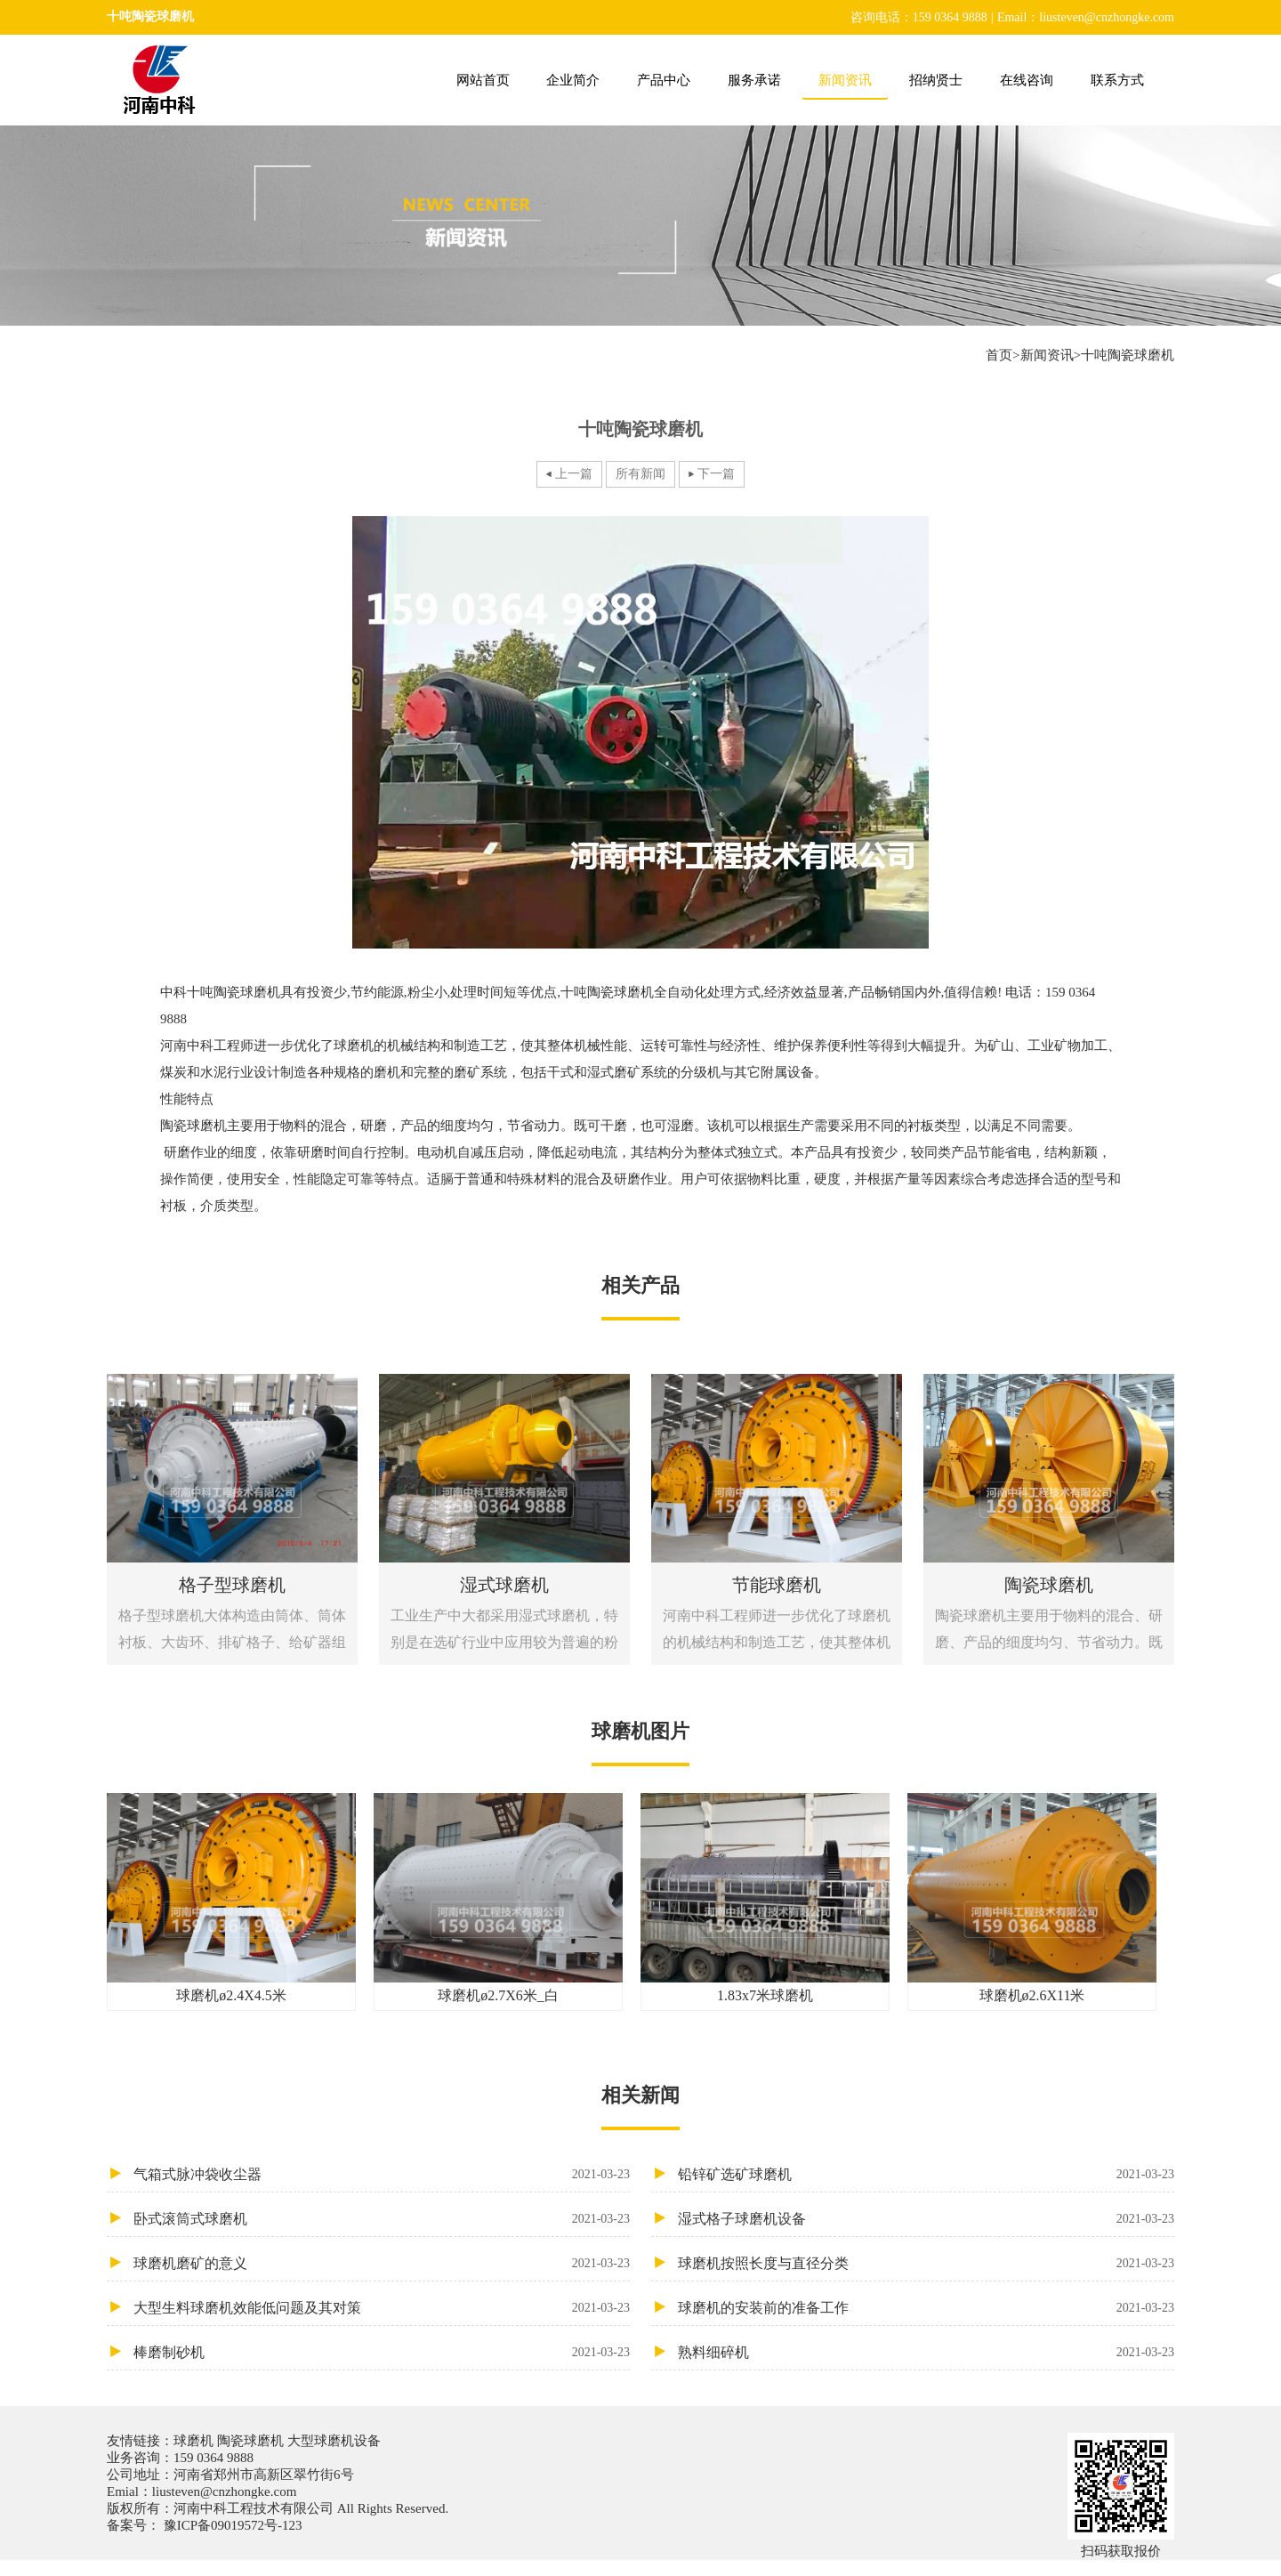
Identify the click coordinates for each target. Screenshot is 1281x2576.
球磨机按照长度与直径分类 (926, 2263)
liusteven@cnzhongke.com (224, 2491)
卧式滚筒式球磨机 (381, 2218)
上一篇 (573, 473)
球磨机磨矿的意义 (381, 2263)
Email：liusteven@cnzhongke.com (1085, 17)
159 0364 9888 (213, 2458)
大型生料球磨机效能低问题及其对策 (381, 2307)
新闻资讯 (845, 80)
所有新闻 (640, 473)
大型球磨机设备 (332, 2441)
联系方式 (1117, 80)
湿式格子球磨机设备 (926, 2218)
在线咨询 (1026, 80)
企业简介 (573, 80)
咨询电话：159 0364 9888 (918, 17)
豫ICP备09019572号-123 (231, 2525)
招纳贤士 (936, 80)
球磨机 (195, 2441)
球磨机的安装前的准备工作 (926, 2307)
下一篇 (716, 473)
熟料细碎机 (926, 2352)
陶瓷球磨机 (250, 2441)
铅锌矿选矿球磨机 (926, 2174)
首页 (999, 355)
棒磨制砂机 (381, 2352)
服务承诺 (754, 80)
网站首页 (483, 80)
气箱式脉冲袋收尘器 (381, 2174)
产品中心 (663, 80)
